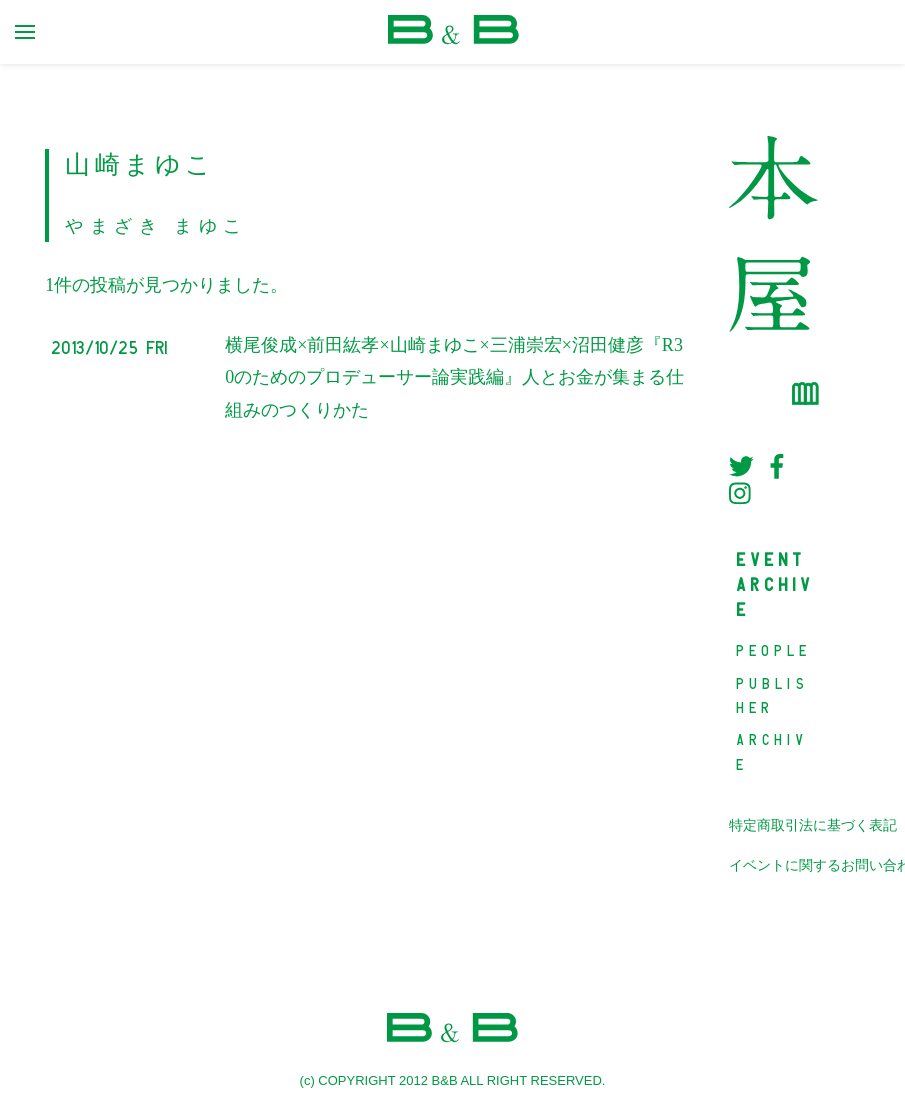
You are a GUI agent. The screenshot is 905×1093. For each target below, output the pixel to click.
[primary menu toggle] (25, 32)
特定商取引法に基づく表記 (813, 825)
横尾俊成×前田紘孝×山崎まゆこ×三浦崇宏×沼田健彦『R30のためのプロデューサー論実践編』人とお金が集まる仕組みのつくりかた (454, 377)
